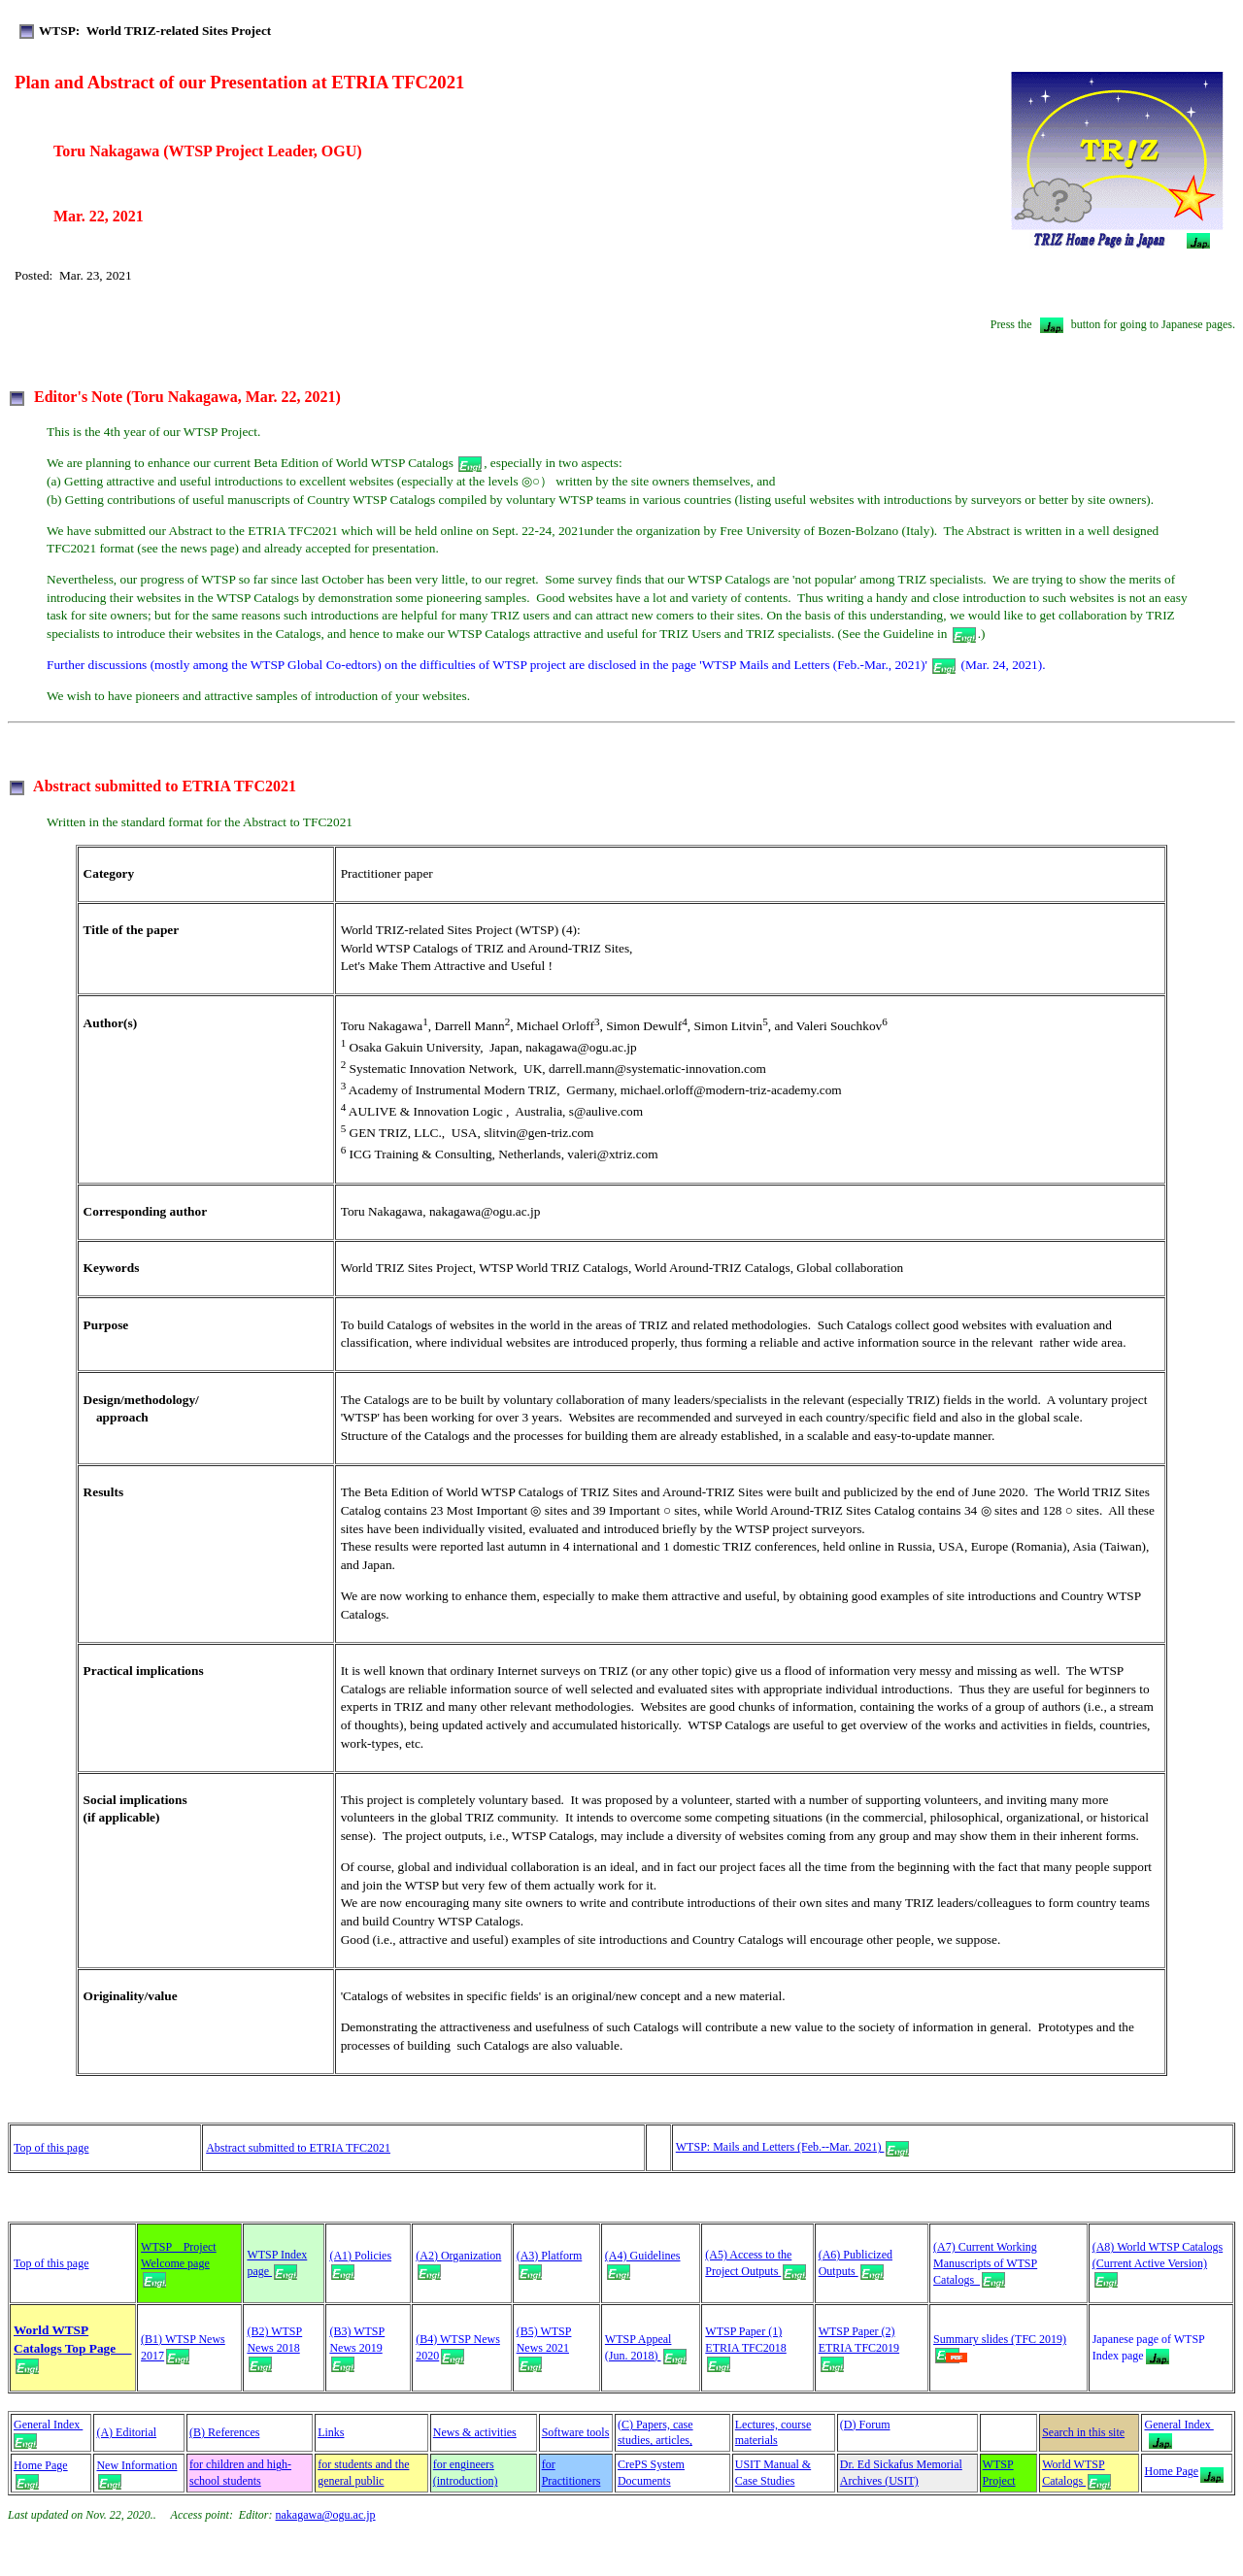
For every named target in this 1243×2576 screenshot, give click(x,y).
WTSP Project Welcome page (179, 2262)
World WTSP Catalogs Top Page (73, 2347)
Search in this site (1083, 2432)
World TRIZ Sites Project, (410, 1267)
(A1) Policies (360, 2255)
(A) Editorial (126, 2432)
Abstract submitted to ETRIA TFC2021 (298, 2148)
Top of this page (51, 2148)
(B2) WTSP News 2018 (274, 2347)
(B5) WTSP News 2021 (544, 2347)
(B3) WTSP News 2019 (357, 2347)
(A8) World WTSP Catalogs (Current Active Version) (1157, 2263)
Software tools (576, 2432)
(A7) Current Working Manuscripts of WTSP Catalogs (985, 2263)
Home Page (41, 2473)
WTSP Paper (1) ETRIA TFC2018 (745, 2347)
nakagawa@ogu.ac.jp (326, 2515)
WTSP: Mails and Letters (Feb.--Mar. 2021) (793, 2147)
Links (331, 2432)
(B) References (224, 2432)
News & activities (475, 2432)
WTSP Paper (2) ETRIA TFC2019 (859, 2347)
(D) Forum (865, 2424)
